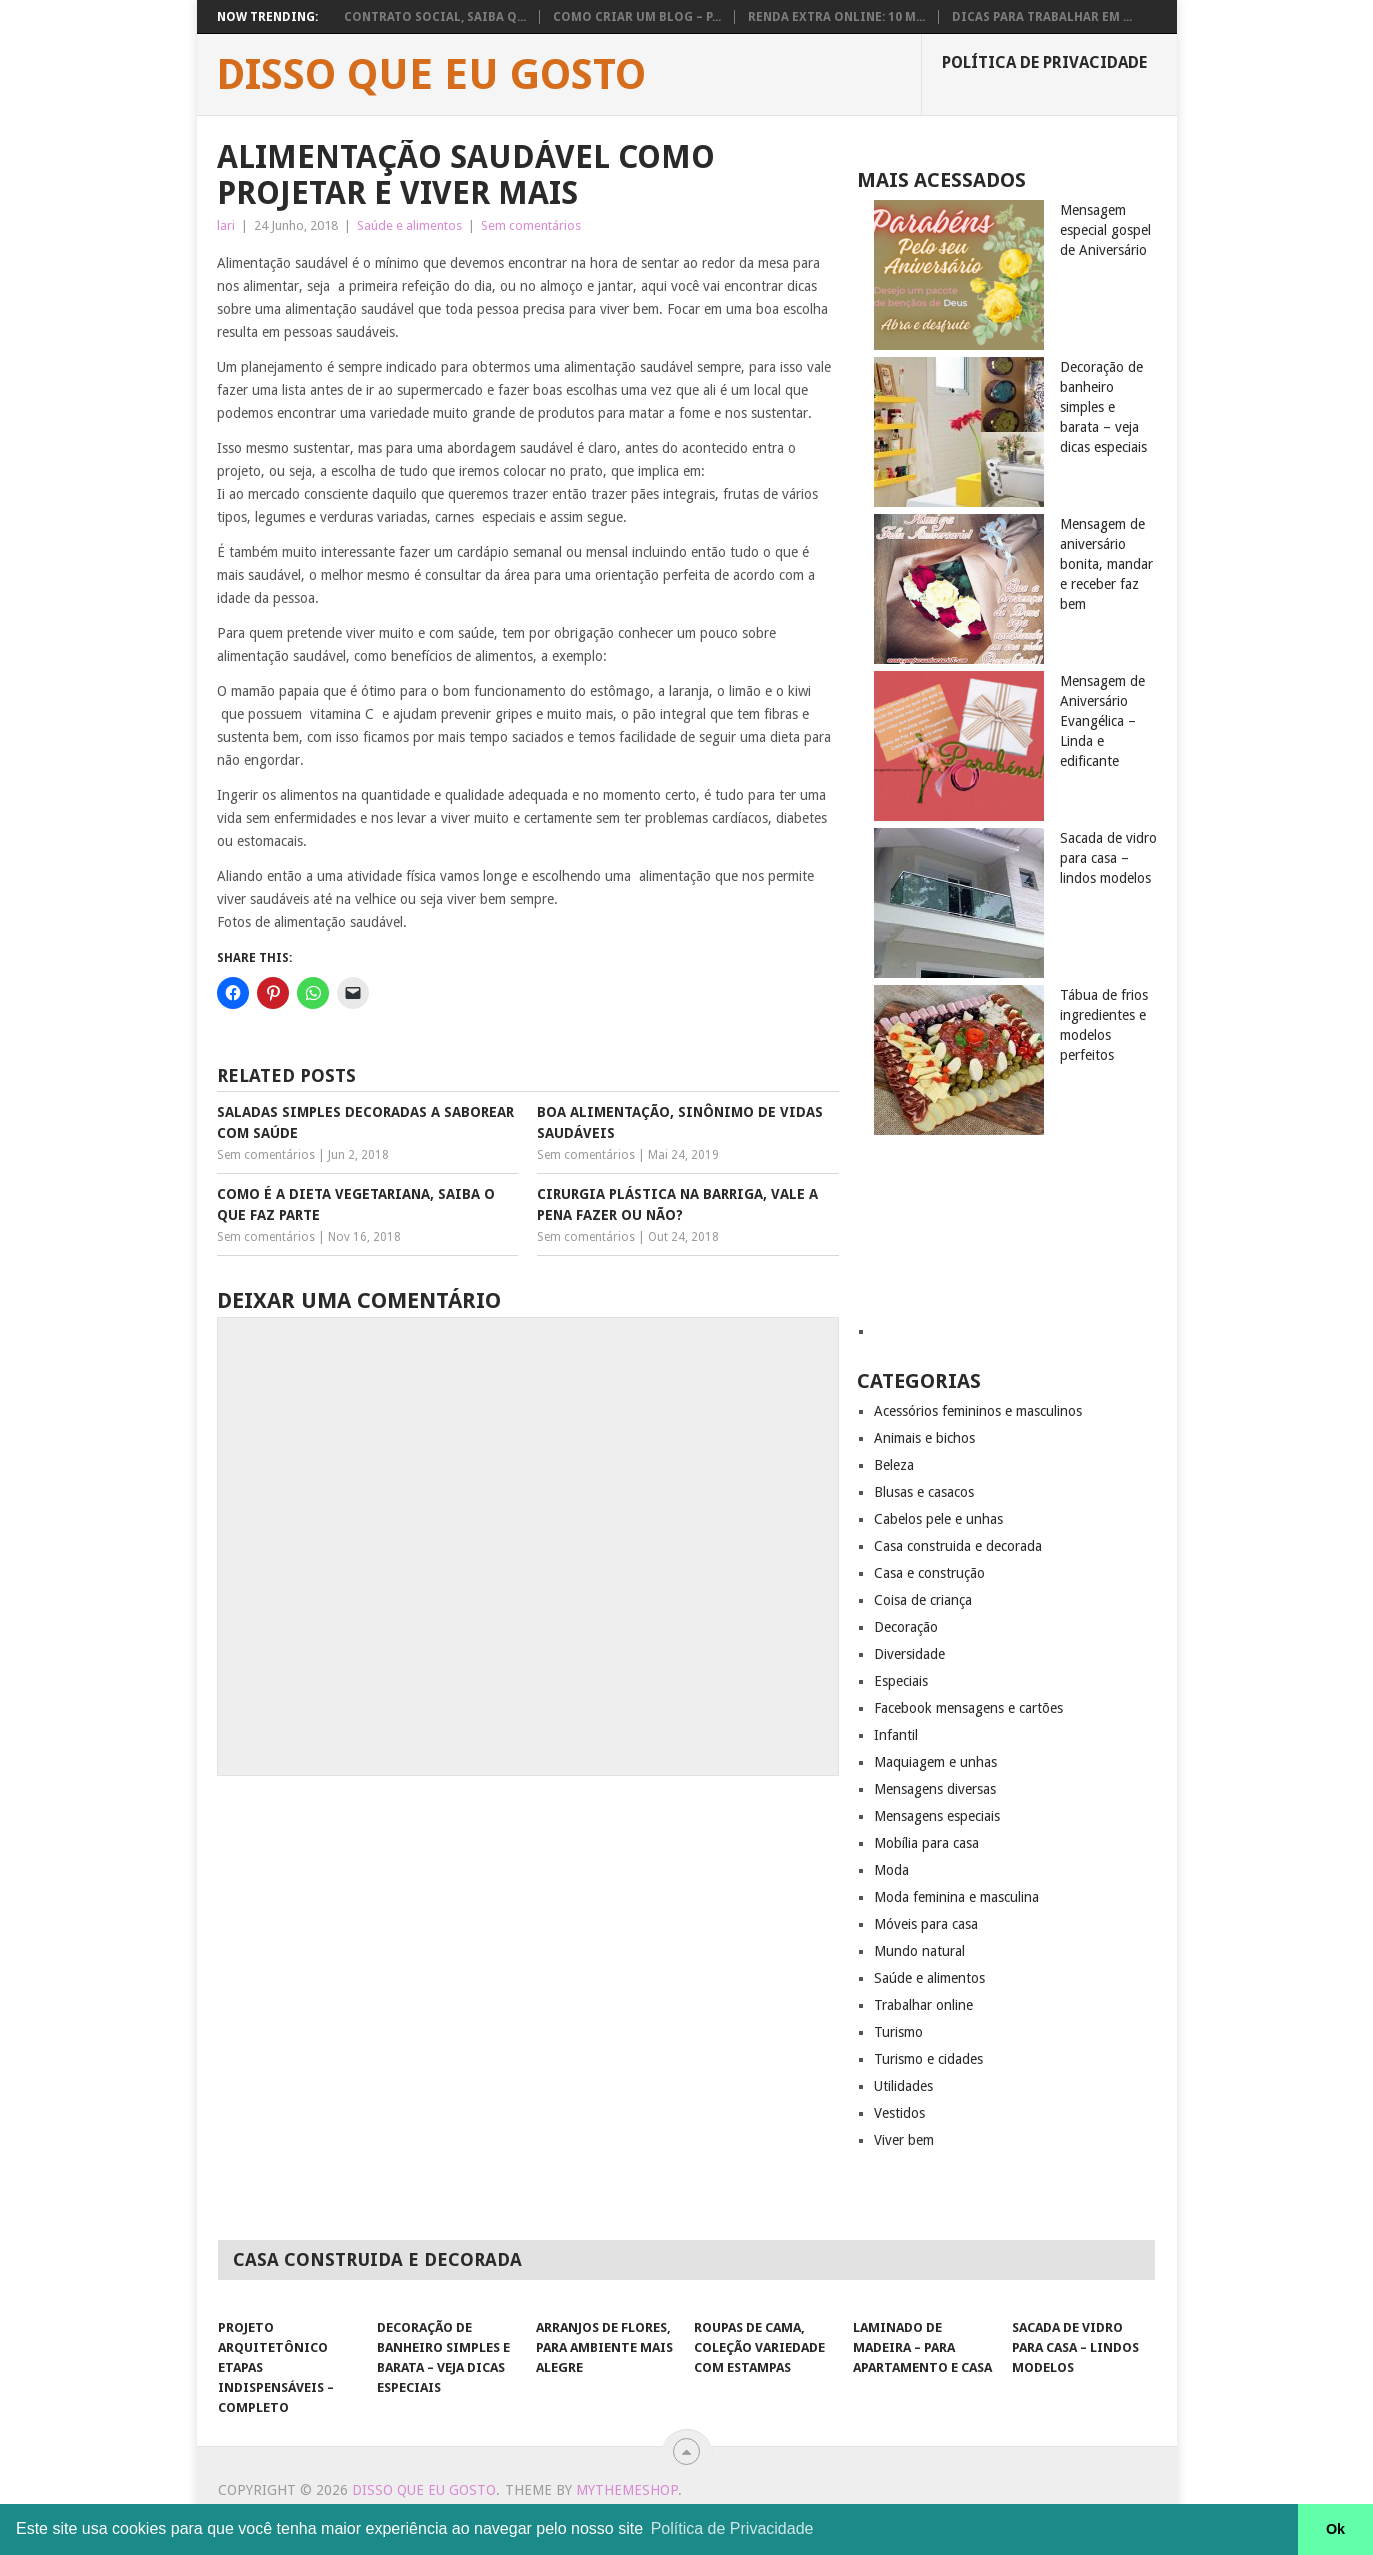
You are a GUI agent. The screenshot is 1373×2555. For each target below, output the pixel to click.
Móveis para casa (926, 1924)
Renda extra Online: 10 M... (836, 17)
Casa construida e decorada (958, 1546)
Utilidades (903, 2086)
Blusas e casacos (924, 1492)
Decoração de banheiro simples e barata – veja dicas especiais (1103, 407)
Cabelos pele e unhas (938, 1519)
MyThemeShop (627, 2490)
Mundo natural (919, 1951)
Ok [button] (1335, 2529)
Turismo (898, 2032)
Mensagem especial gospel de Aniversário (1105, 230)
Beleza (894, 1465)
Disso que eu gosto (431, 75)
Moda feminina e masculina (956, 1897)
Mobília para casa (926, 1843)
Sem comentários (531, 225)
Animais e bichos (924, 1438)
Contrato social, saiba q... (435, 17)
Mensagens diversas (935, 1789)
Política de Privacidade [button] (732, 2528)
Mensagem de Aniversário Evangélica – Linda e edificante (1102, 721)
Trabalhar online (923, 2005)
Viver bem (904, 2140)
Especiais (901, 1681)
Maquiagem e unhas (935, 1762)
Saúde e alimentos (409, 225)
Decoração (906, 1627)
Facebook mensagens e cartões (968, 1708)
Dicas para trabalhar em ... (1042, 17)
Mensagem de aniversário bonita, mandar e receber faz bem (1106, 564)
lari (226, 225)
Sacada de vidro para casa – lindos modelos (1108, 858)
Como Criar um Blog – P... (637, 17)
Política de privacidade (1044, 62)
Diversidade (909, 1654)
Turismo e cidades (928, 2059)
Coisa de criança (923, 1600)
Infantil (896, 1735)
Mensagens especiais (937, 1816)
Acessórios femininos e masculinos (978, 1411)
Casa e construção (929, 1573)
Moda (891, 1870)
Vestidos (899, 2113)
